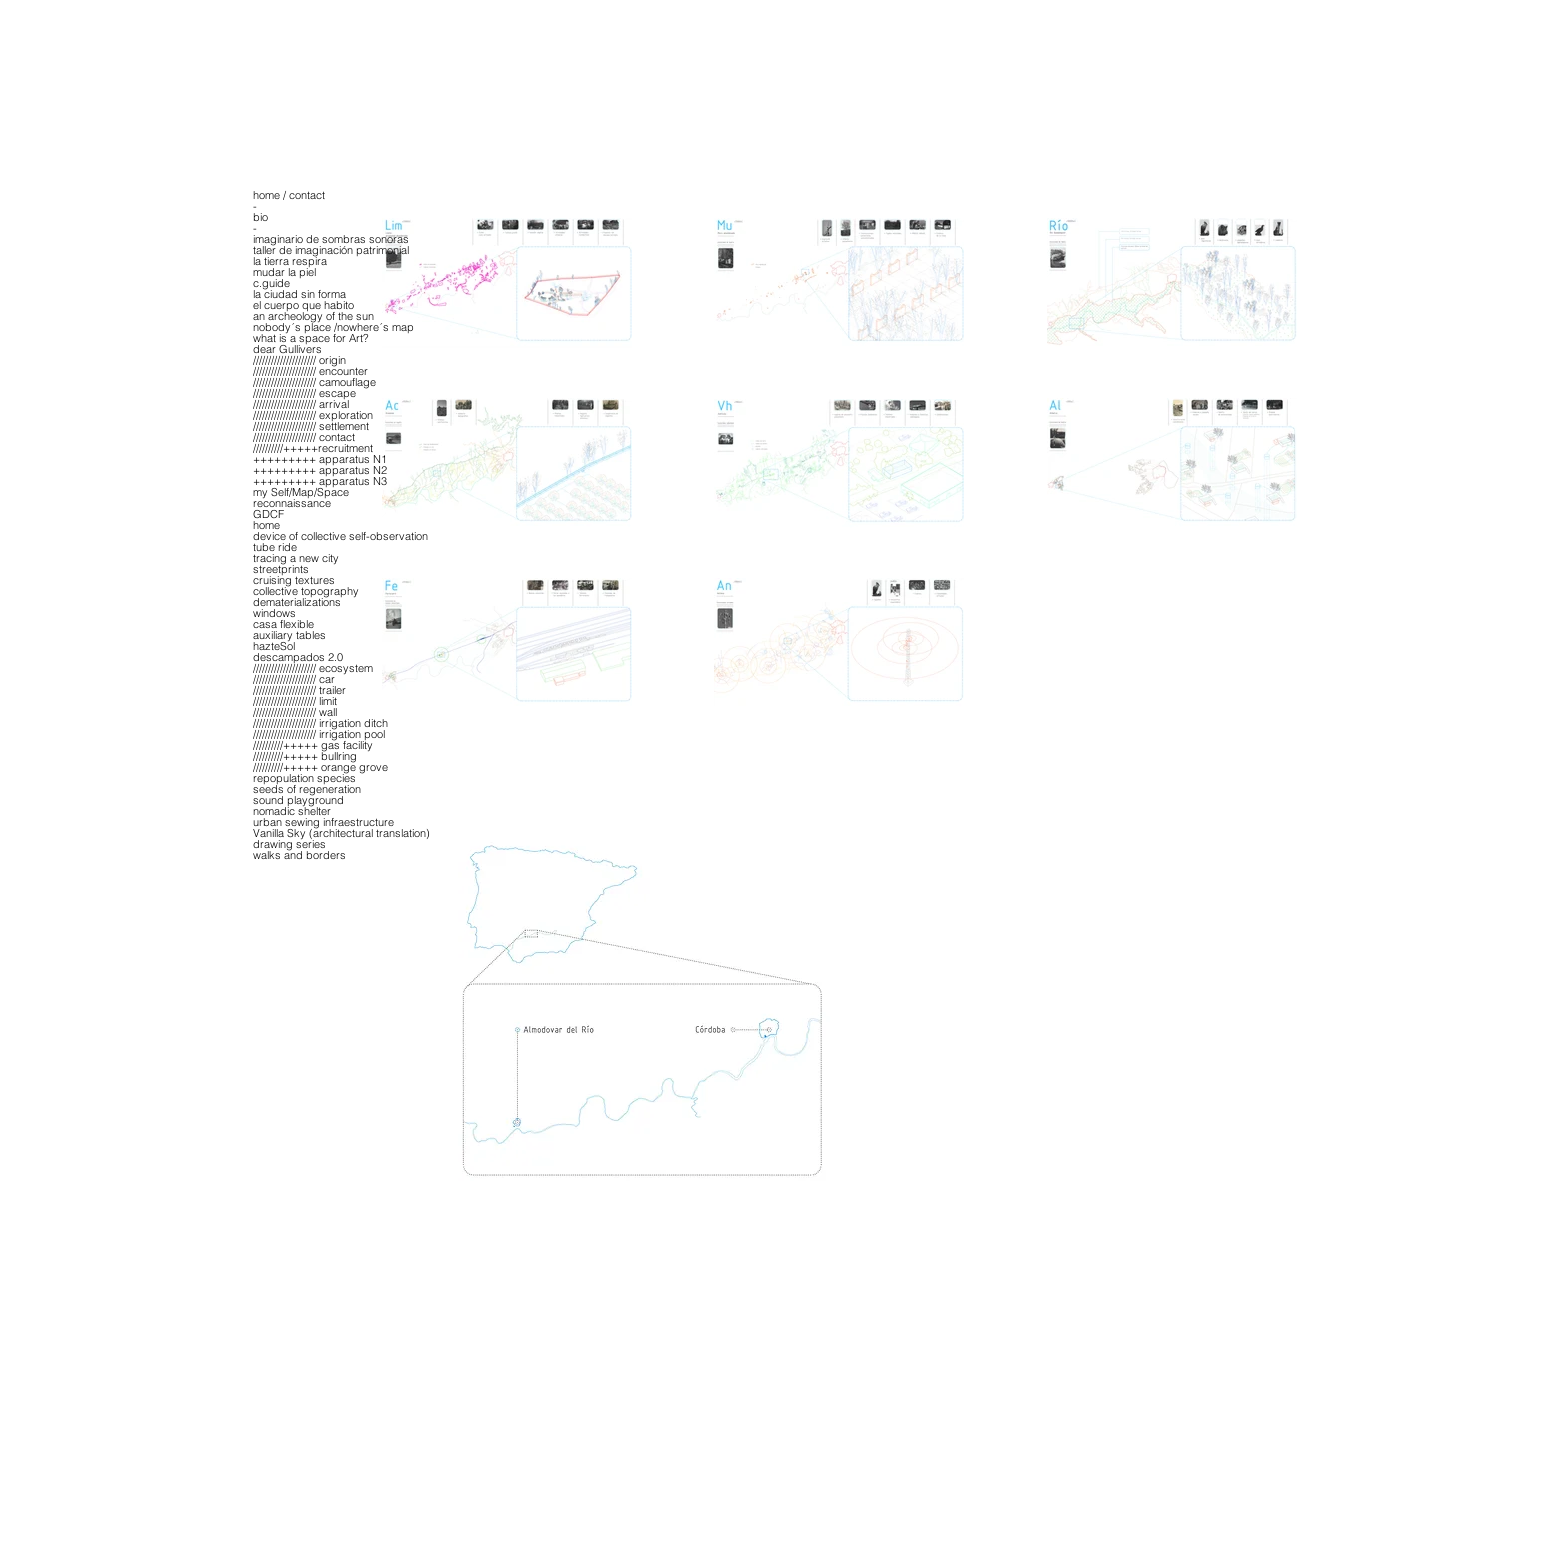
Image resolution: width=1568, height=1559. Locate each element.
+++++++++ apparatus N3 (320, 481)
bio (260, 217)
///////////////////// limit (295, 701)
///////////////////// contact (304, 437)
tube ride (275, 547)
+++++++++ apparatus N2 (320, 470)
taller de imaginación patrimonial (331, 250)
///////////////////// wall (295, 712)
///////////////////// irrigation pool (319, 734)
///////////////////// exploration (313, 415)
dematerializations (297, 602)
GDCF (268, 514)
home (266, 525)
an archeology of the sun (313, 316)
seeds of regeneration (307, 789)
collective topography (306, 591)
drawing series (289, 844)
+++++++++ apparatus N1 (320, 459)
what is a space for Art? (311, 338)
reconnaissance (292, 503)
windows (274, 613)
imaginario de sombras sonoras (331, 239)
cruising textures (294, 580)
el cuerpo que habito (303, 305)
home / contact (289, 195)
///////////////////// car (294, 679)
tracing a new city (296, 558)
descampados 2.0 (298, 657)
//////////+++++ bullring (305, 756)
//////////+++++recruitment (313, 448)
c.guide (271, 283)
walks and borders (299, 855)
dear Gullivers (287, 349)
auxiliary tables (289, 635)
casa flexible (283, 624)
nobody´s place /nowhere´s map (333, 327)
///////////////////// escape (304, 393)
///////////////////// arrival (301, 404)
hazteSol (274, 646)
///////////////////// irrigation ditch (320, 723)
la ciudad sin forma (299, 294)
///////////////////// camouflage (314, 382)
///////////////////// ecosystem (313, 668)
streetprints (281, 569)
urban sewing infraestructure (323, 822)
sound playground (298, 800)
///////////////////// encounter (310, 371)
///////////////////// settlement (311, 426)
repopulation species (304, 778)
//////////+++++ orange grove (320, 767)
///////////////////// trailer (299, 690)
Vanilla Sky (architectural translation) (341, 833)
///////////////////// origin (299, 360)
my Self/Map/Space (301, 492)
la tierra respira (290, 261)
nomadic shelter (292, 811)
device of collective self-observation (340, 536)
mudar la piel (284, 272)
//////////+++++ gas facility (313, 745)
